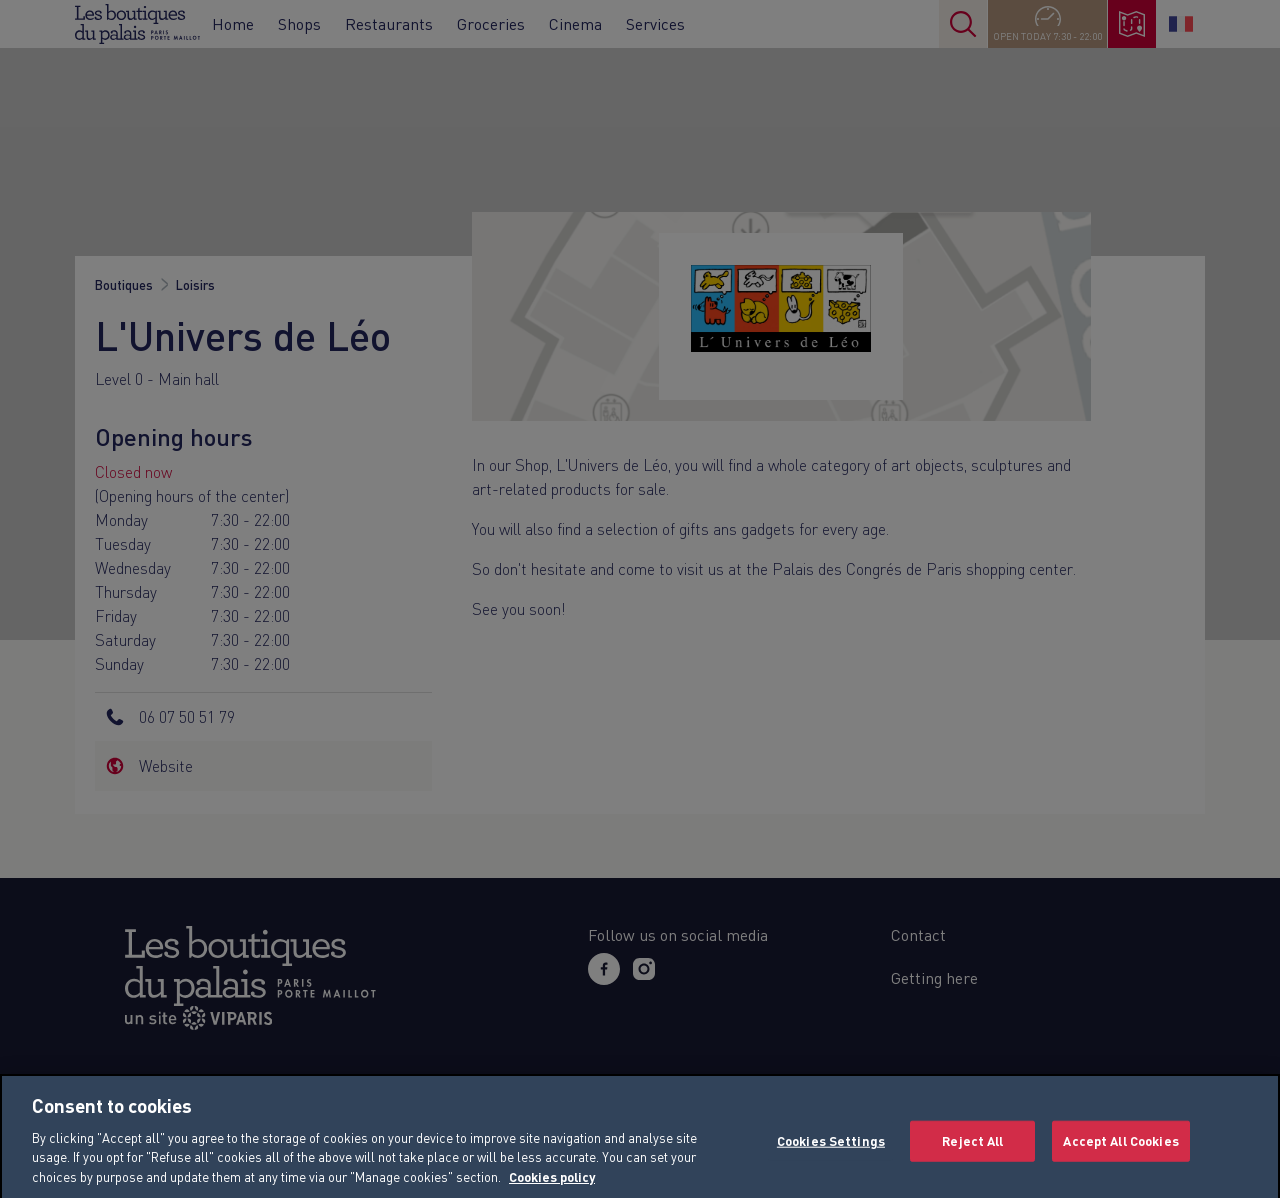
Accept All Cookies (1120, 1152)
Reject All (972, 1152)
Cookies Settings (831, 1152)
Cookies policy (552, 1189)
